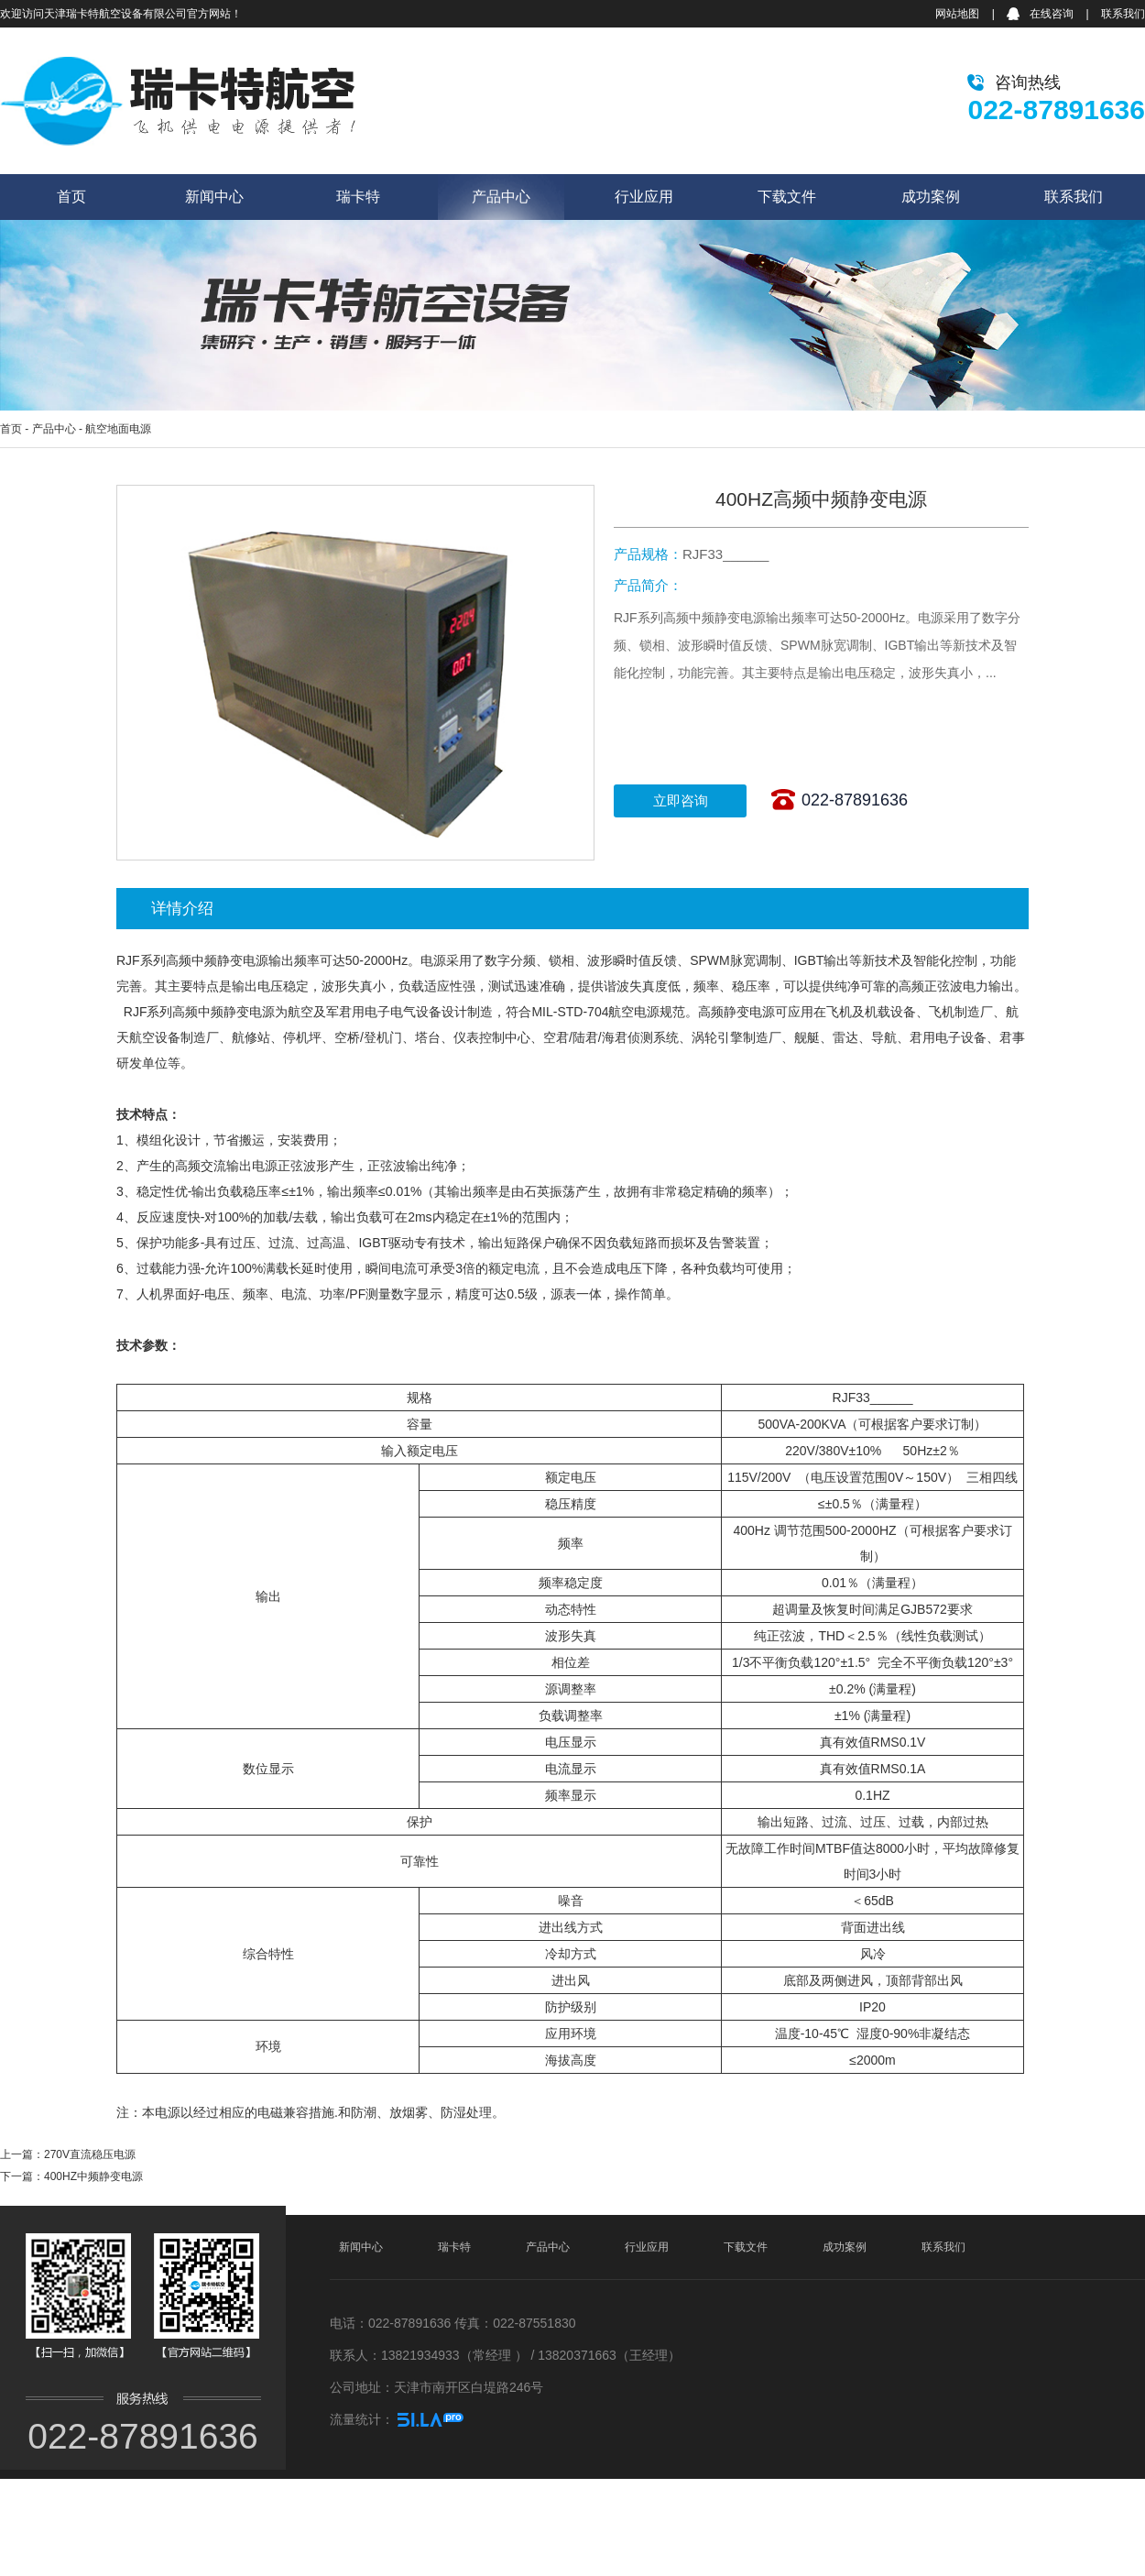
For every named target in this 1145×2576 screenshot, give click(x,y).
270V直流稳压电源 (90, 2154)
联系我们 (1123, 13)
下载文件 (787, 196)
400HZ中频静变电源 (93, 2176)
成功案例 (930, 196)
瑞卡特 (358, 196)
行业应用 (644, 196)
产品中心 (501, 196)
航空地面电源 (118, 428)
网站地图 (957, 13)
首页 (71, 196)
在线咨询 (1052, 13)
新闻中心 (214, 196)
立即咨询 (680, 800)
